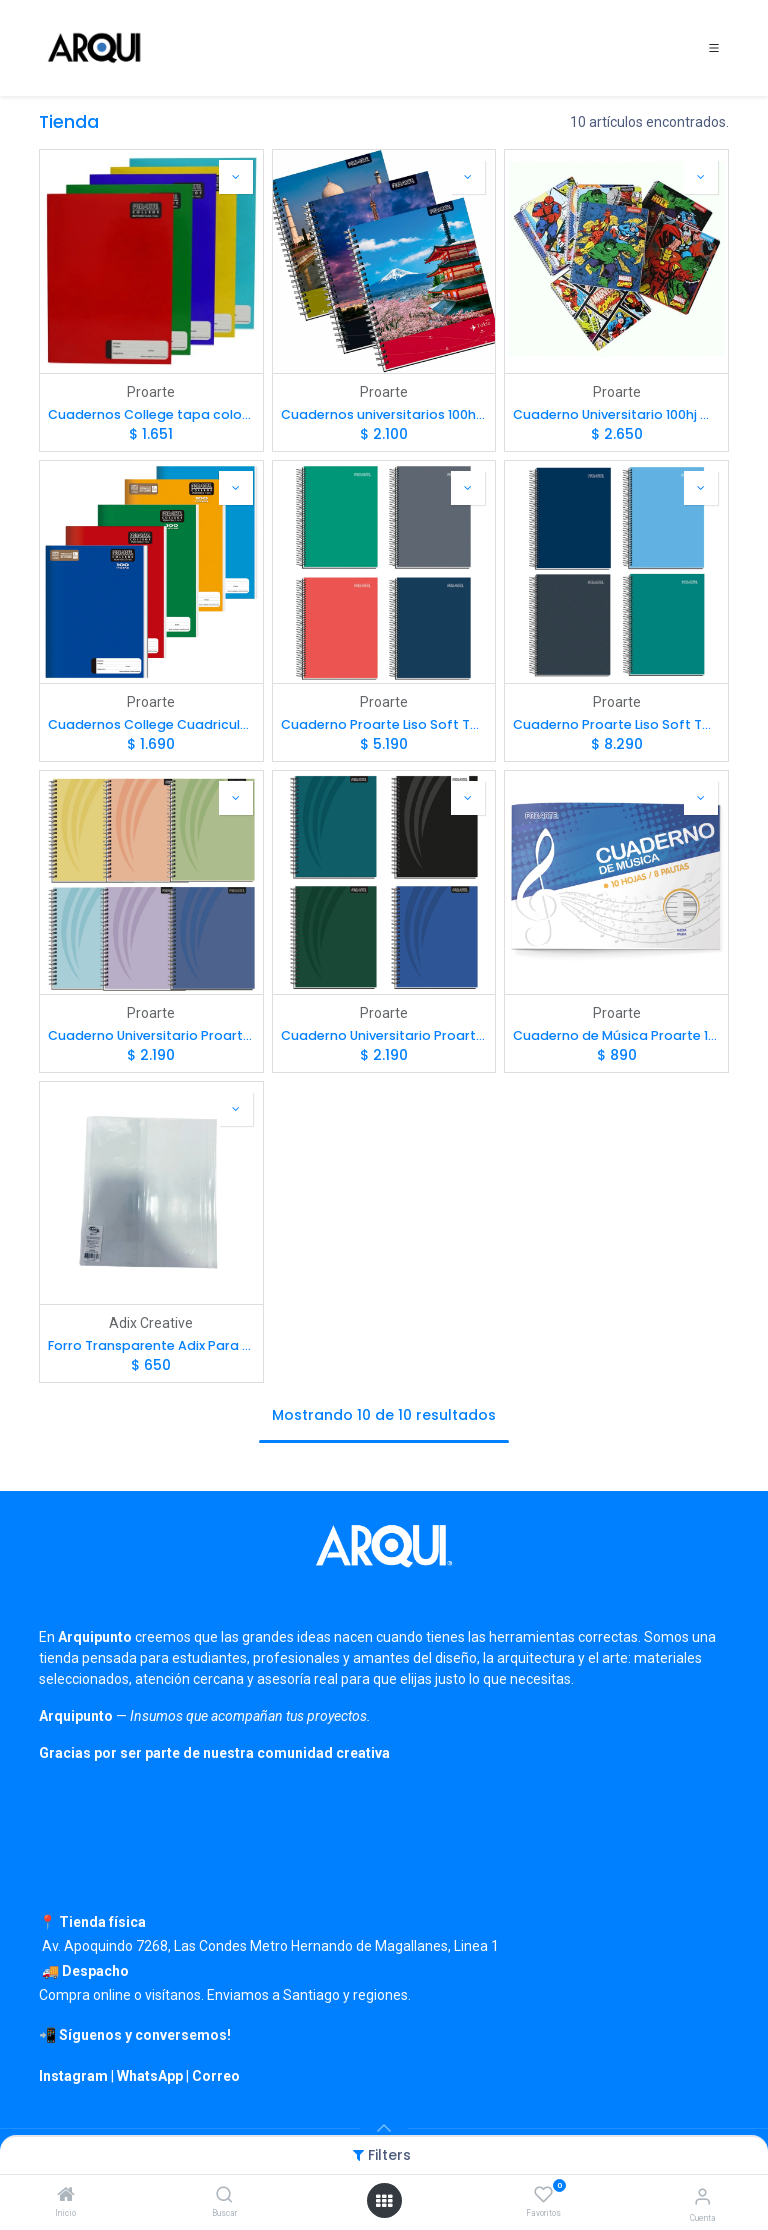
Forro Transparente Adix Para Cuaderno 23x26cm (151, 1345)
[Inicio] (66, 2196)
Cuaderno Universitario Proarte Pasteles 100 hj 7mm (151, 1035)
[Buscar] (224, 2196)
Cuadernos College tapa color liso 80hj (151, 414)
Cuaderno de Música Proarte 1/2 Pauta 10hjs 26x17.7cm (616, 1035)
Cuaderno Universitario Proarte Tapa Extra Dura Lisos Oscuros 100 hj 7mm (384, 1035)
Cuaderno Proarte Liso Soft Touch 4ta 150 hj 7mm (384, 724)
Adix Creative (151, 1323)
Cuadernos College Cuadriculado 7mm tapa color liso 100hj (151, 724)
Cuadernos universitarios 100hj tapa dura (384, 414)
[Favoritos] (543, 2195)
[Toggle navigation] (714, 48)
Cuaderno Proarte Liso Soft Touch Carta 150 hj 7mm (616, 724)
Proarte (151, 392)
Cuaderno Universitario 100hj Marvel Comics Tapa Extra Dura (616, 414)
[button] (236, 177)
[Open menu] (384, 2201)
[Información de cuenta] (702, 2196)
